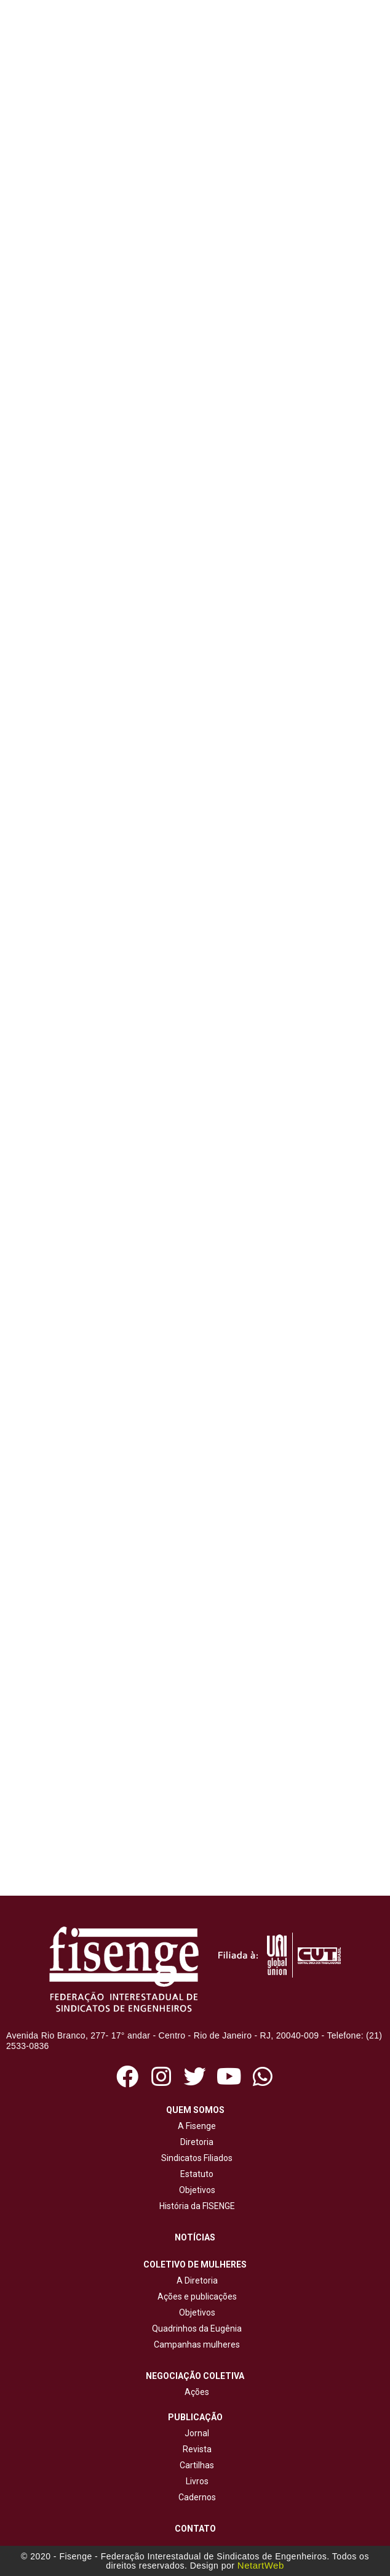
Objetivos (195, 2190)
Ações (195, 2392)
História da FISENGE (195, 2206)
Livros (197, 2481)
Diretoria (195, 2142)
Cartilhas (197, 2465)
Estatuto (195, 2174)
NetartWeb (260, 2565)
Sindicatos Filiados (195, 2158)
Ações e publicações (195, 2296)
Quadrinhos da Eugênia (195, 2328)
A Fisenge (195, 2126)
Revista (197, 2449)
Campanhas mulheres (195, 2344)
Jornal (197, 2433)
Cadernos (197, 2497)
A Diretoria (195, 2280)
